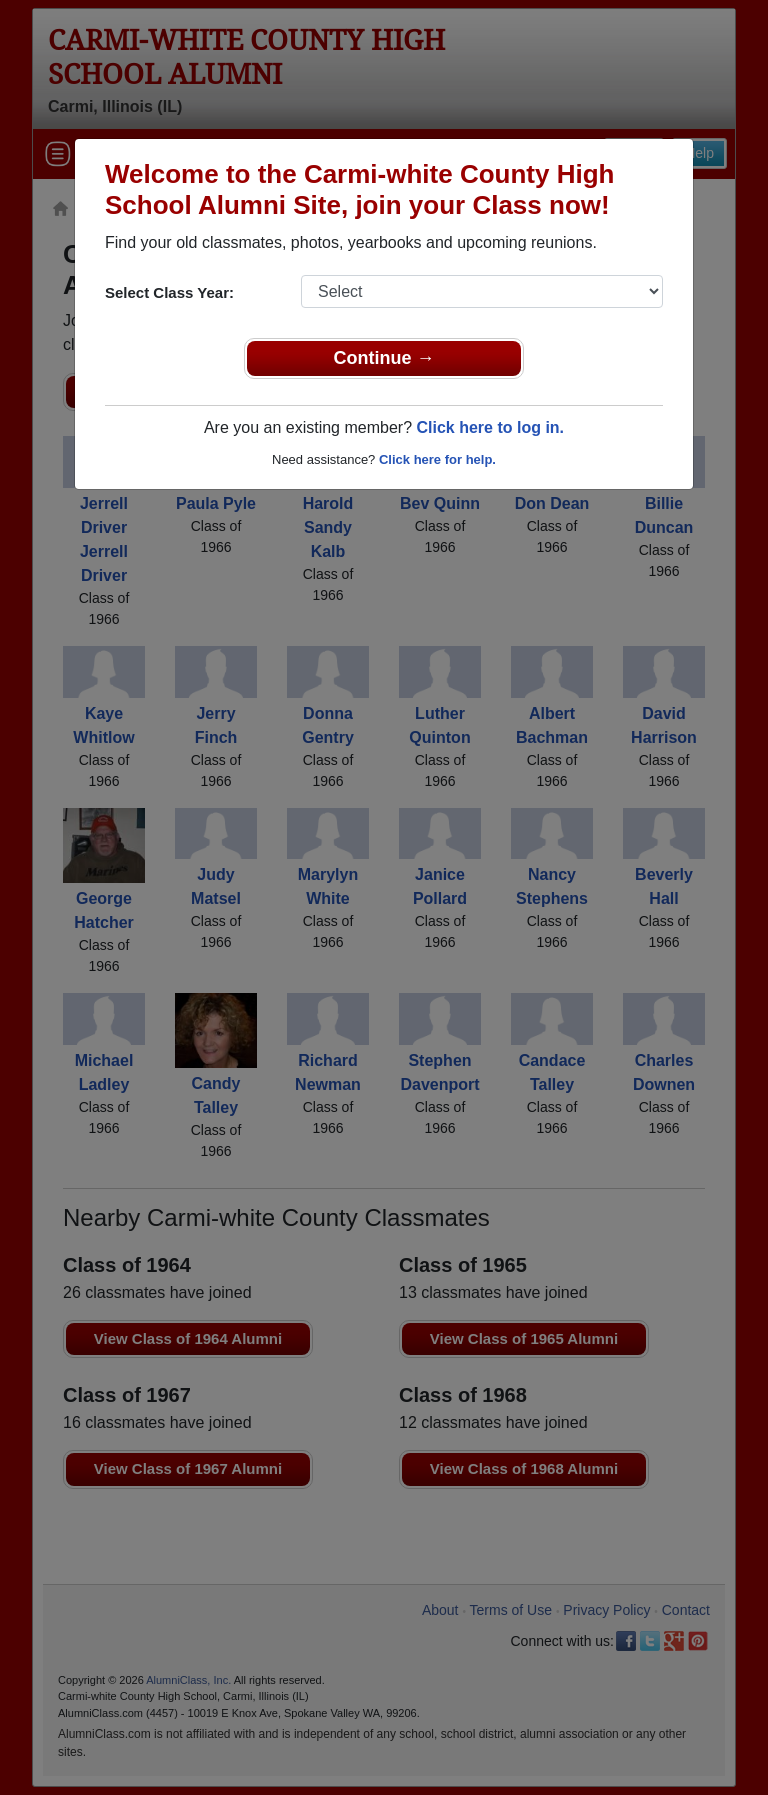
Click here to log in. (490, 427)
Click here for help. (437, 459)
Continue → (384, 358)
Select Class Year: (169, 292)
